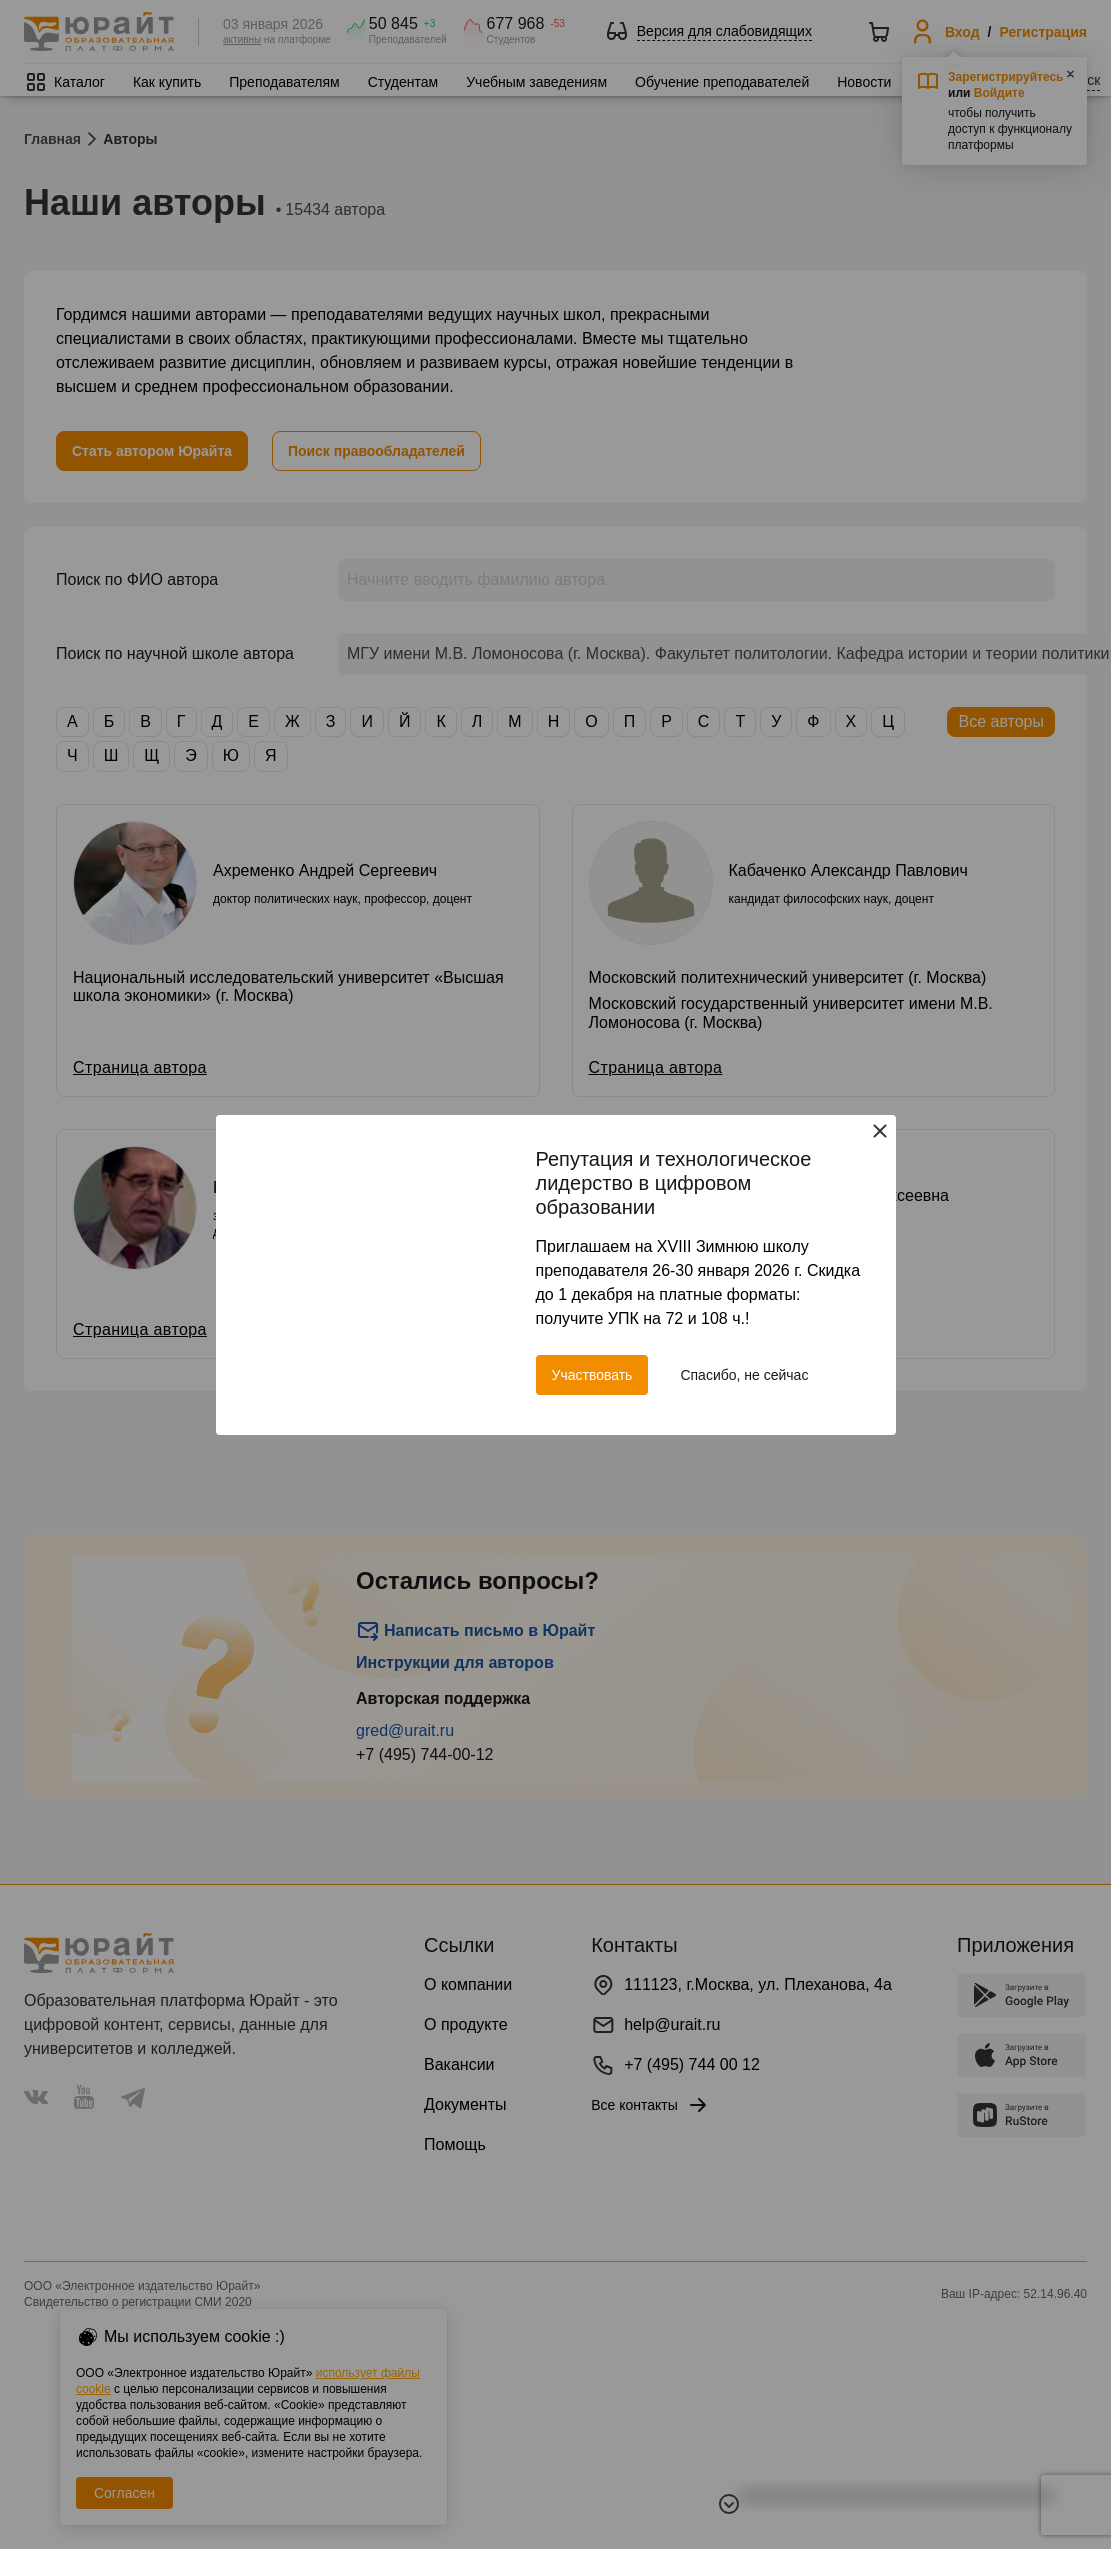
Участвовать (592, 1375)
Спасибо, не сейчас (744, 1375)
